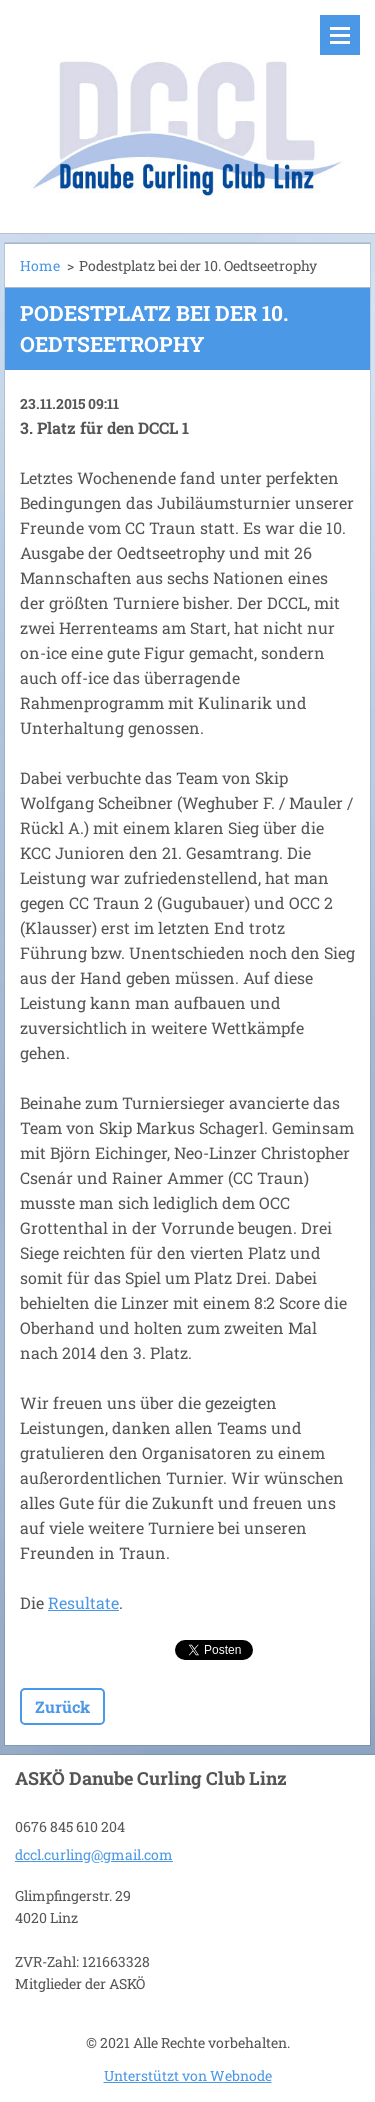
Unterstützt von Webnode (188, 2075)
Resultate (83, 1602)
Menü (340, 35)
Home (40, 265)
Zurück (62, 1706)
